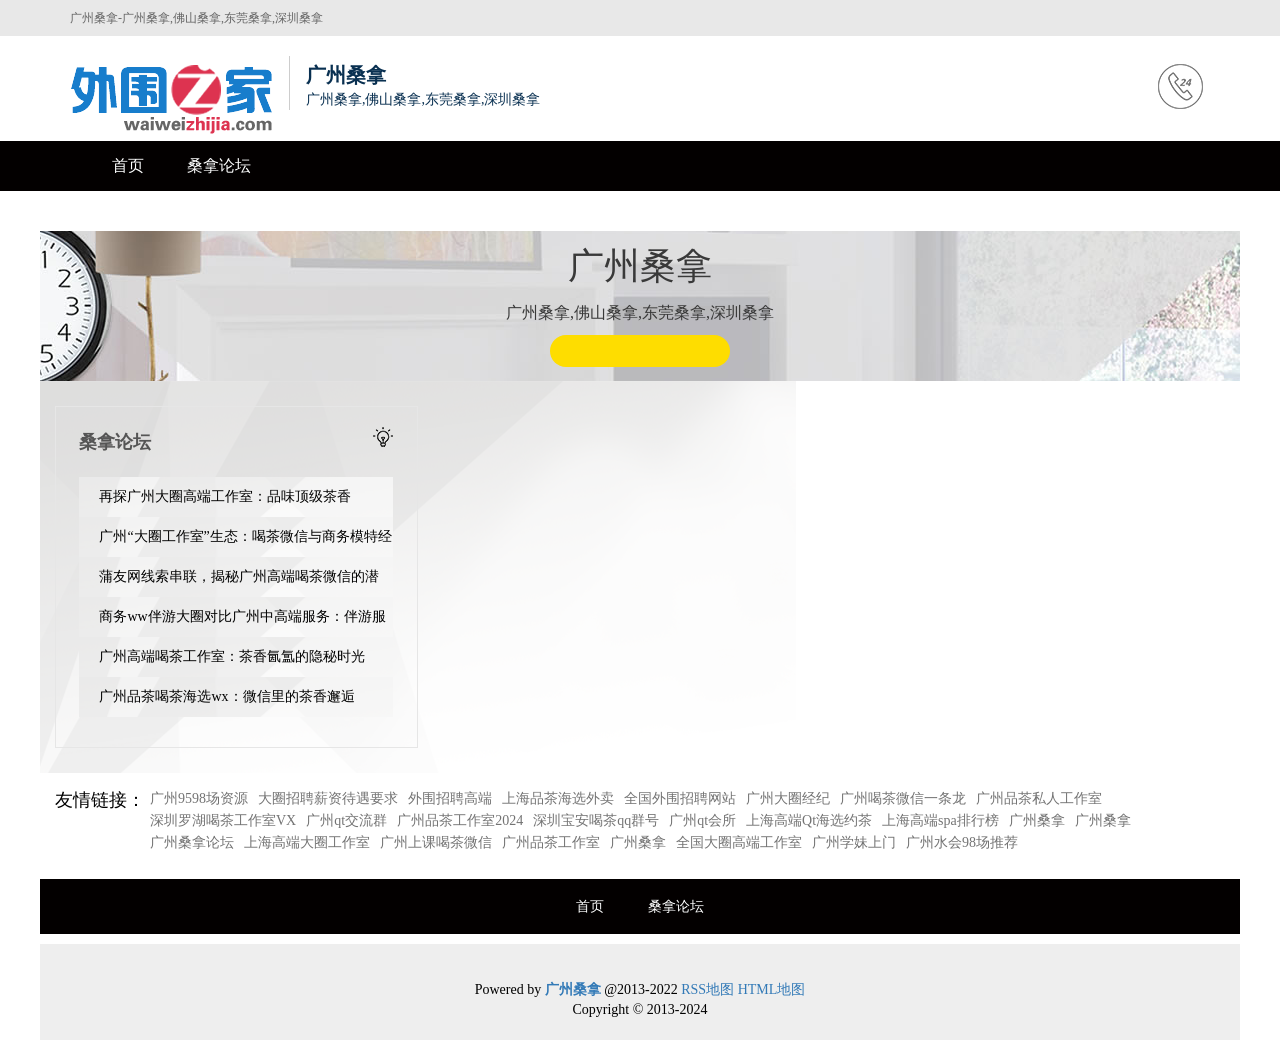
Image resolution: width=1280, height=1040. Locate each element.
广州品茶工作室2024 (460, 820)
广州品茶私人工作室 (1039, 798)
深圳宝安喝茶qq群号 (596, 820)
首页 (128, 165)
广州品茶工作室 (551, 842)
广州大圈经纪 (788, 798)
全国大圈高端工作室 (739, 842)
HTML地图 (772, 989)
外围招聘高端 (450, 798)
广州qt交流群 (346, 820)
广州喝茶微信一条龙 (903, 798)
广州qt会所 (702, 820)
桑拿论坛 (219, 165)
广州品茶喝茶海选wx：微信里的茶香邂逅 (226, 696)
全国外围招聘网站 (680, 798)
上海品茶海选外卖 (558, 798)
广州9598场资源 (199, 798)
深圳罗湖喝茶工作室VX (223, 820)
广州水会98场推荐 (962, 842)
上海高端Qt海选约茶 (809, 820)
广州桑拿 (1037, 820)
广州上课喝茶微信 (436, 842)
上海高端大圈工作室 (307, 842)
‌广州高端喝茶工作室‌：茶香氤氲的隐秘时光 (232, 656)
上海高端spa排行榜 (940, 820)
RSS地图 (707, 989)
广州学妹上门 (854, 842)
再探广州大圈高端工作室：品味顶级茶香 (225, 496)
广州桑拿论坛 (192, 842)
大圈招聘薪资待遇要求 (328, 798)
